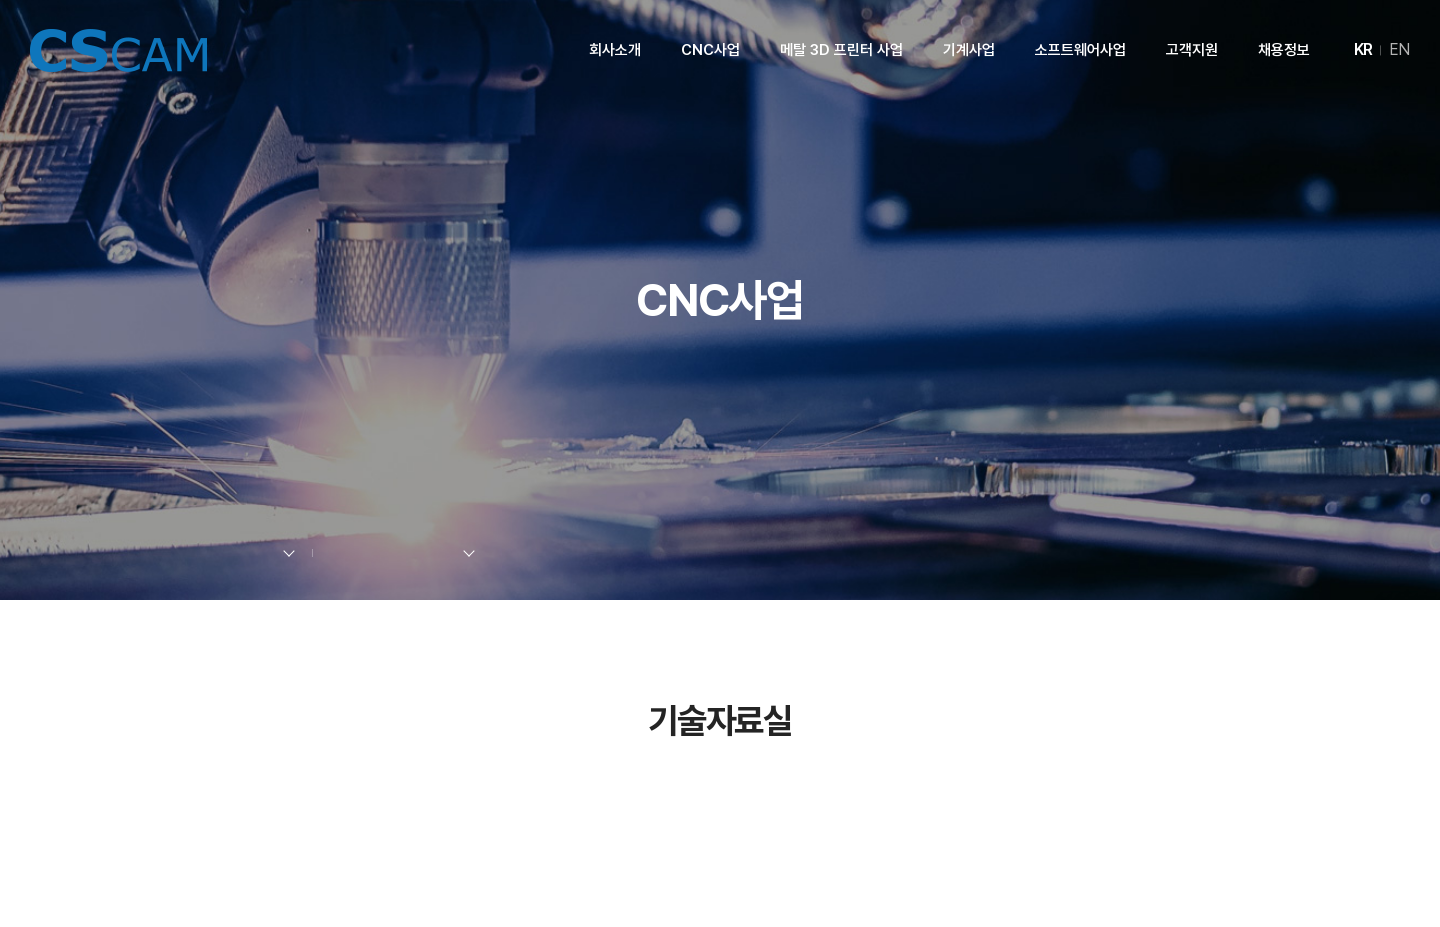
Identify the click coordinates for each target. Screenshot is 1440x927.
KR (1363, 49)
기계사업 (969, 50)
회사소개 (615, 50)
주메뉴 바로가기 (0, 0)
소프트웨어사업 (1080, 50)
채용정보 (1284, 50)
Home (126, 553)
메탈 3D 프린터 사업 (841, 50)
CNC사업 (710, 50)
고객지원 (1192, 50)
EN (1399, 49)
